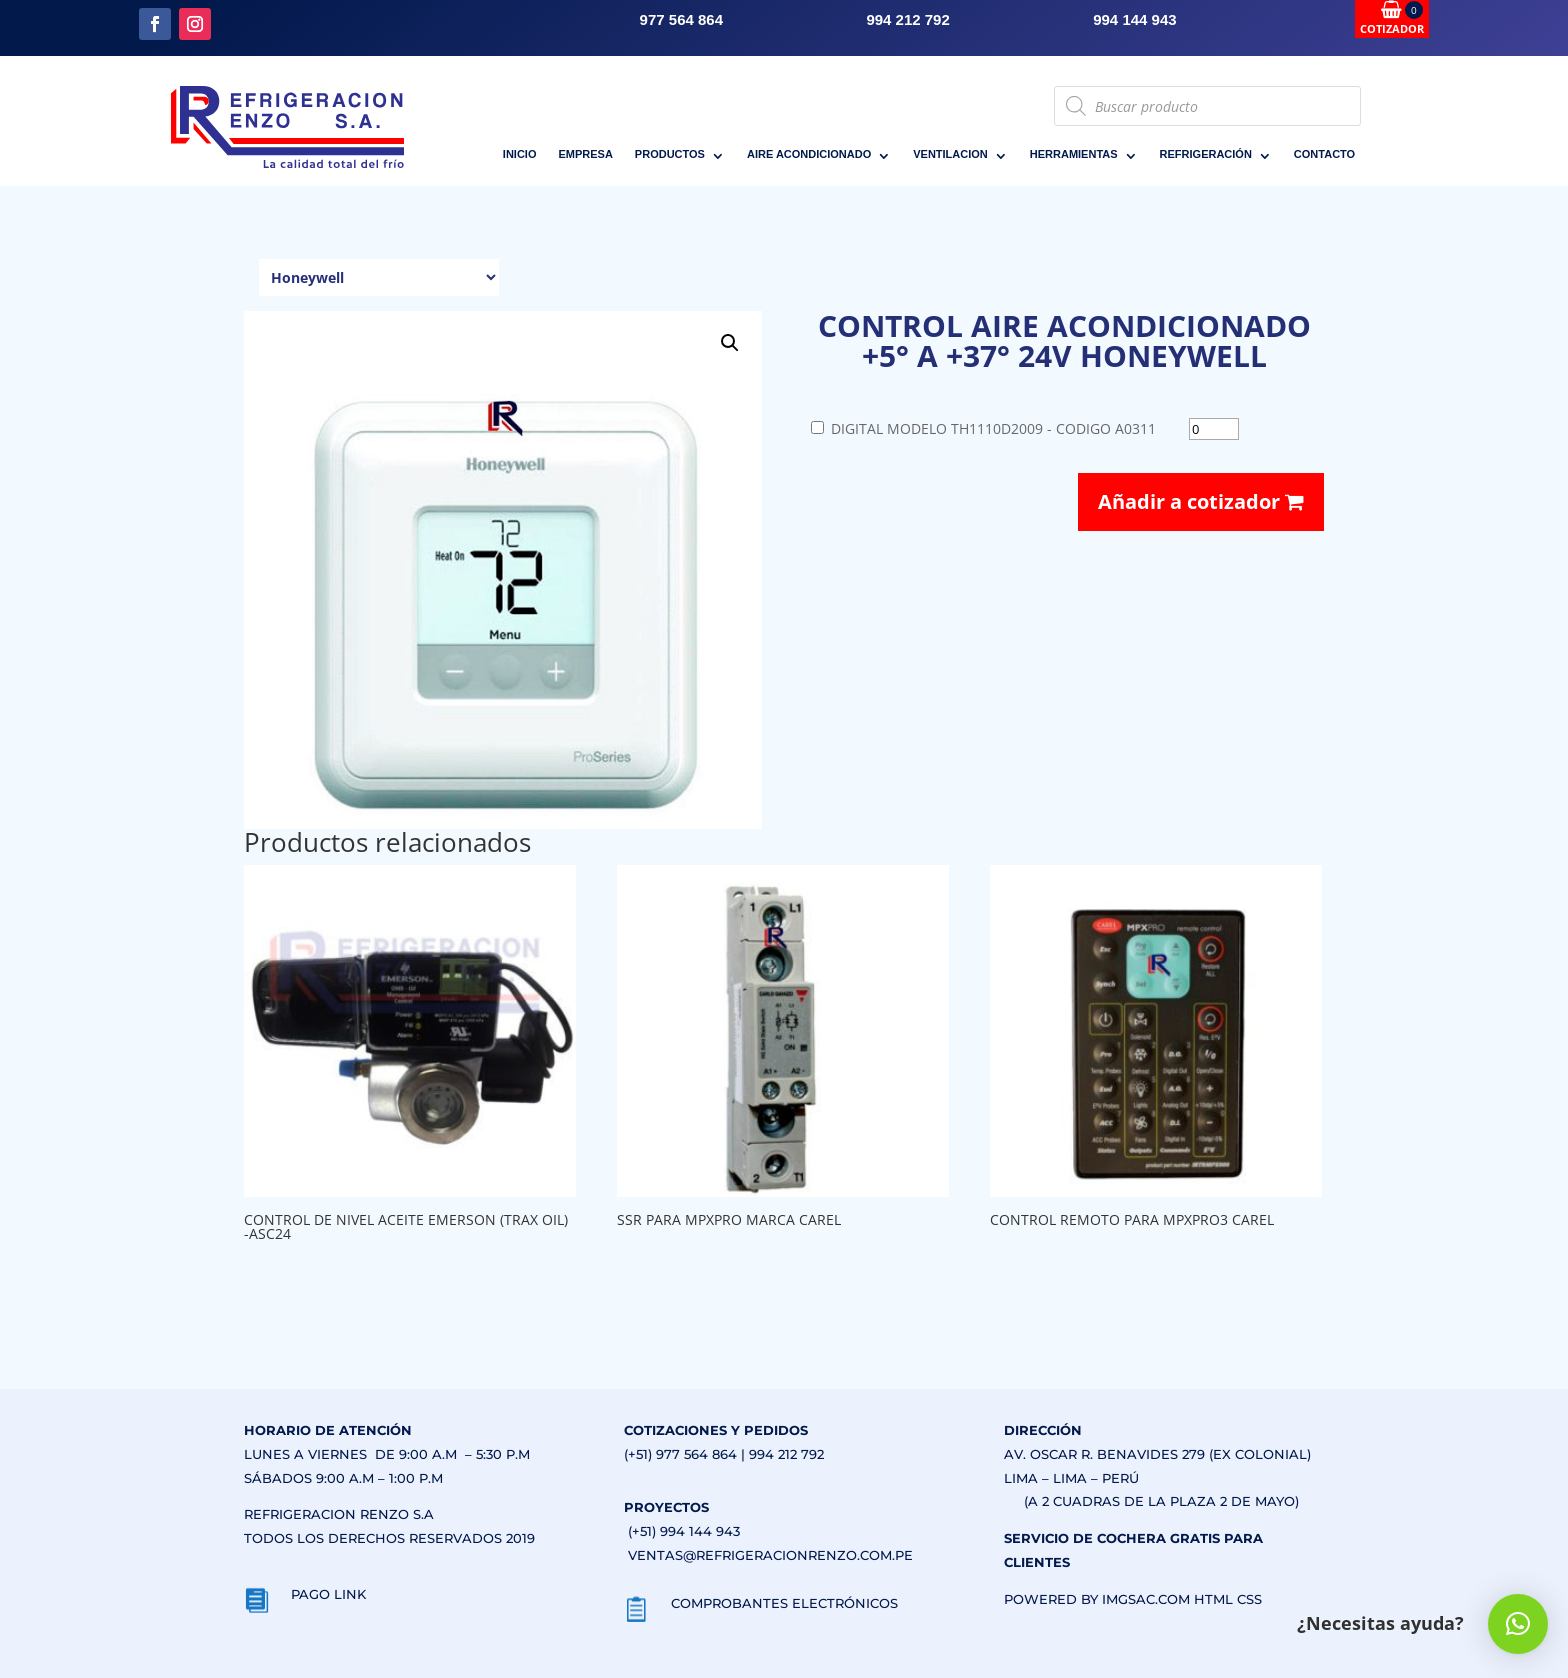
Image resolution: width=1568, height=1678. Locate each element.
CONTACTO (1324, 154)
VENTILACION (950, 154)
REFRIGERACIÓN (1206, 154)
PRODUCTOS (670, 154)
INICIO (520, 154)
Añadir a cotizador (1201, 501)
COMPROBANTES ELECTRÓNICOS (784, 1603)
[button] (730, 343)
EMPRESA (585, 154)
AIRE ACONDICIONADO (809, 154)
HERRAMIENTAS (1074, 154)
